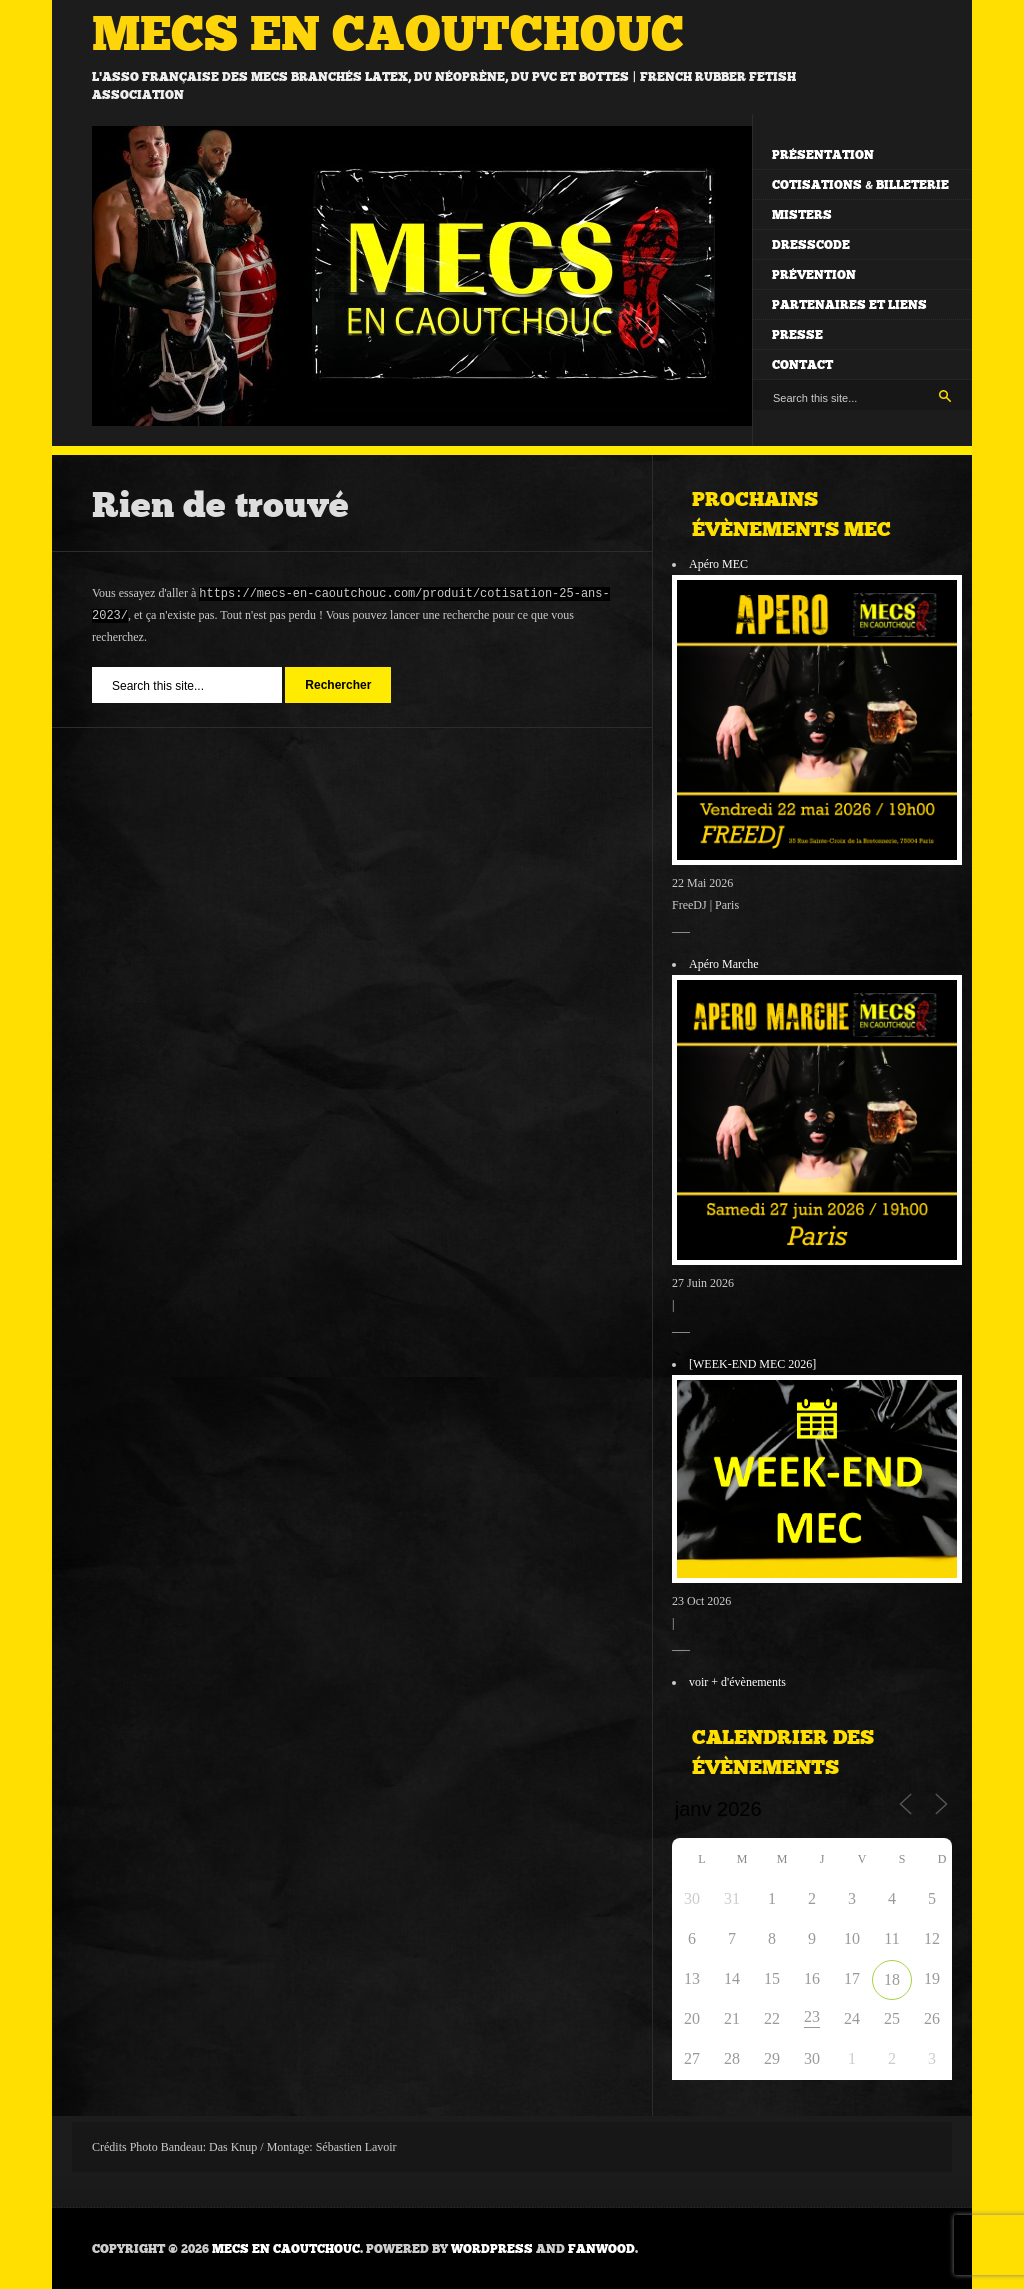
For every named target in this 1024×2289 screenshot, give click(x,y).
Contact (802, 365)
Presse (797, 335)
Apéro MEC (718, 564)
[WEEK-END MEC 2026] (752, 1364)
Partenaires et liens (849, 305)
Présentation (823, 155)
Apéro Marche (724, 964)
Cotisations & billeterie (860, 185)
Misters (802, 215)
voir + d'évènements (737, 1682)
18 (892, 1979)
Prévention (814, 275)
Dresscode (811, 245)
